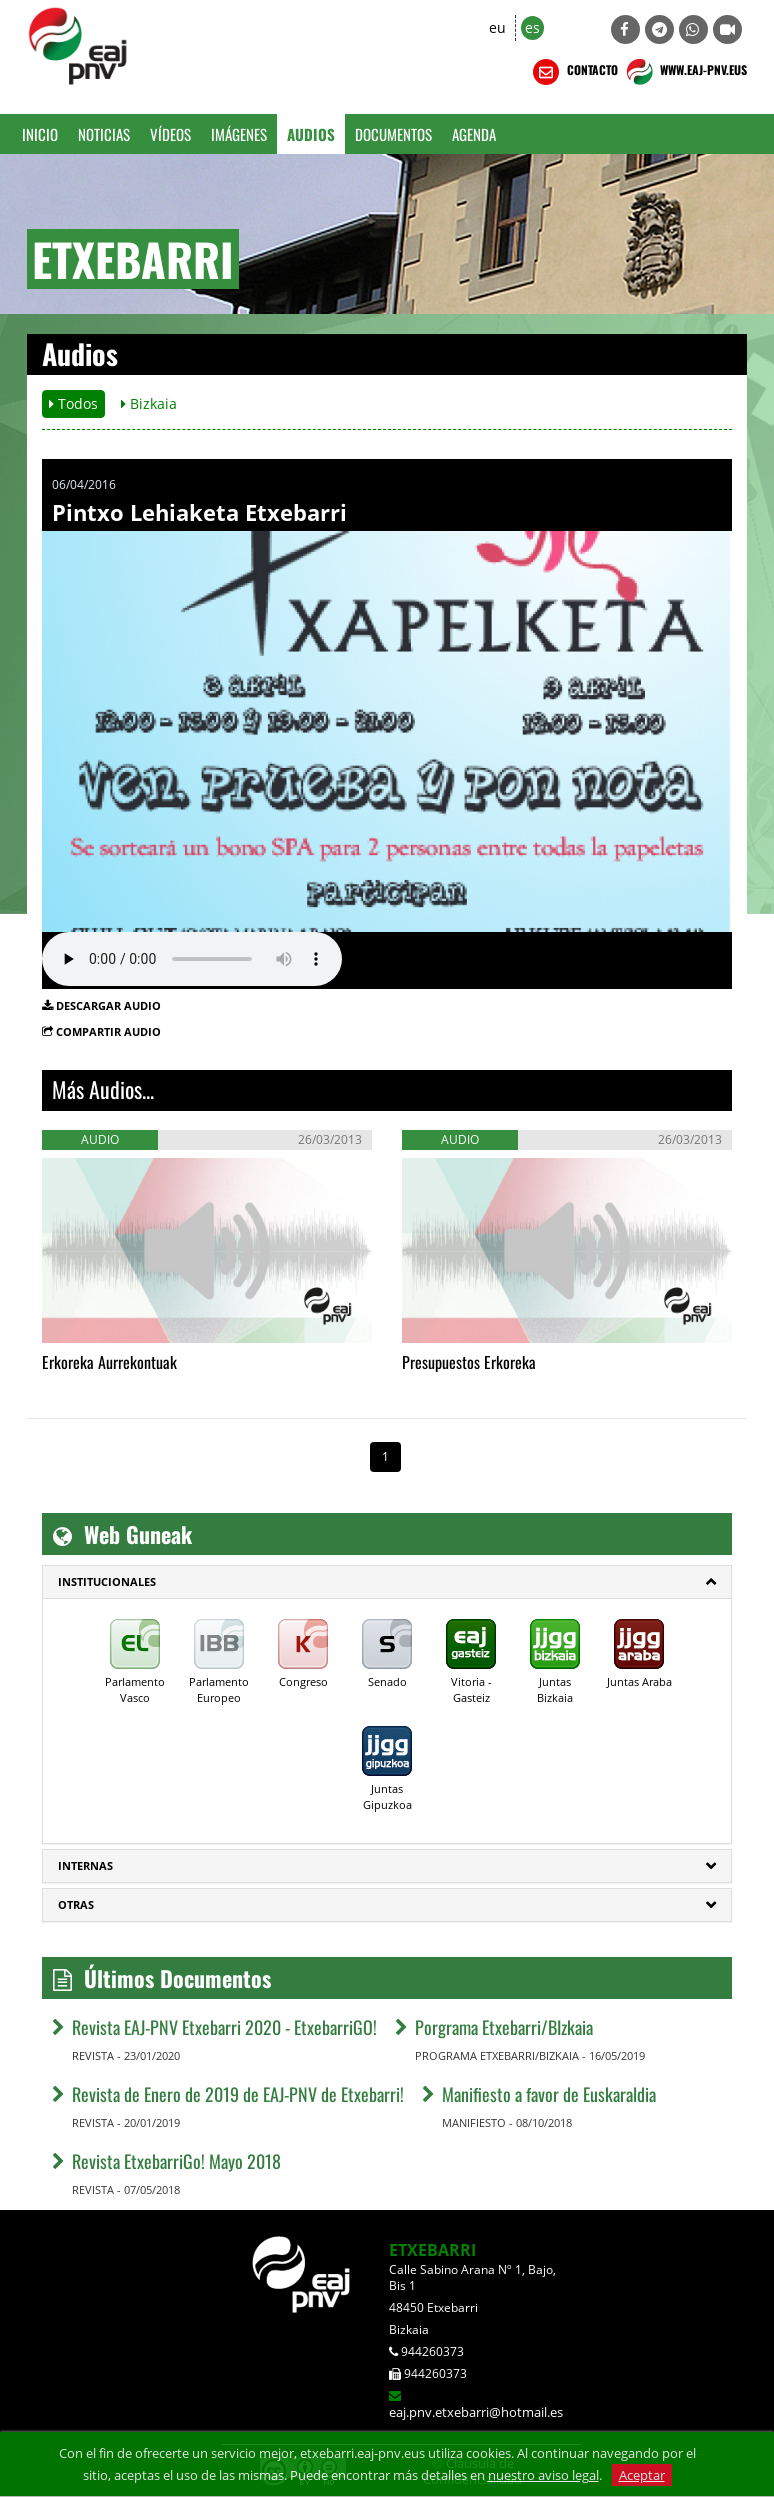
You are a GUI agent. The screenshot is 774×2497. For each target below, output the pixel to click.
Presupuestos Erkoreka (469, 1362)
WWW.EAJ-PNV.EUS (684, 72)
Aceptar (642, 2475)
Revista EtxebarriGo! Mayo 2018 (176, 2161)
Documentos (393, 134)
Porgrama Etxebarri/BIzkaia (504, 2027)
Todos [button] (73, 403)
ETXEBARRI (432, 2250)
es (532, 27)
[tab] (387, 1582)
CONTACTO (573, 72)
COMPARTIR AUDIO (108, 1031)
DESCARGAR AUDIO (108, 1005)
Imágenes (239, 134)
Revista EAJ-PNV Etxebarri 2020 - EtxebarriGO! (224, 2027)
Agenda (474, 134)
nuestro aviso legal (543, 2475)
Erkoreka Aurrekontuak (109, 1362)
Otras (76, 1904)
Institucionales (107, 1581)
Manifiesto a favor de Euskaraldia (549, 2094)
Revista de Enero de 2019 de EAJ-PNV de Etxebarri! (238, 2094)
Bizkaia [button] (149, 403)
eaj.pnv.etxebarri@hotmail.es (476, 2412)
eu (497, 27)
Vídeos (170, 134)
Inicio (40, 134)
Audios (311, 134)
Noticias (104, 134)
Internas (85, 1865)
